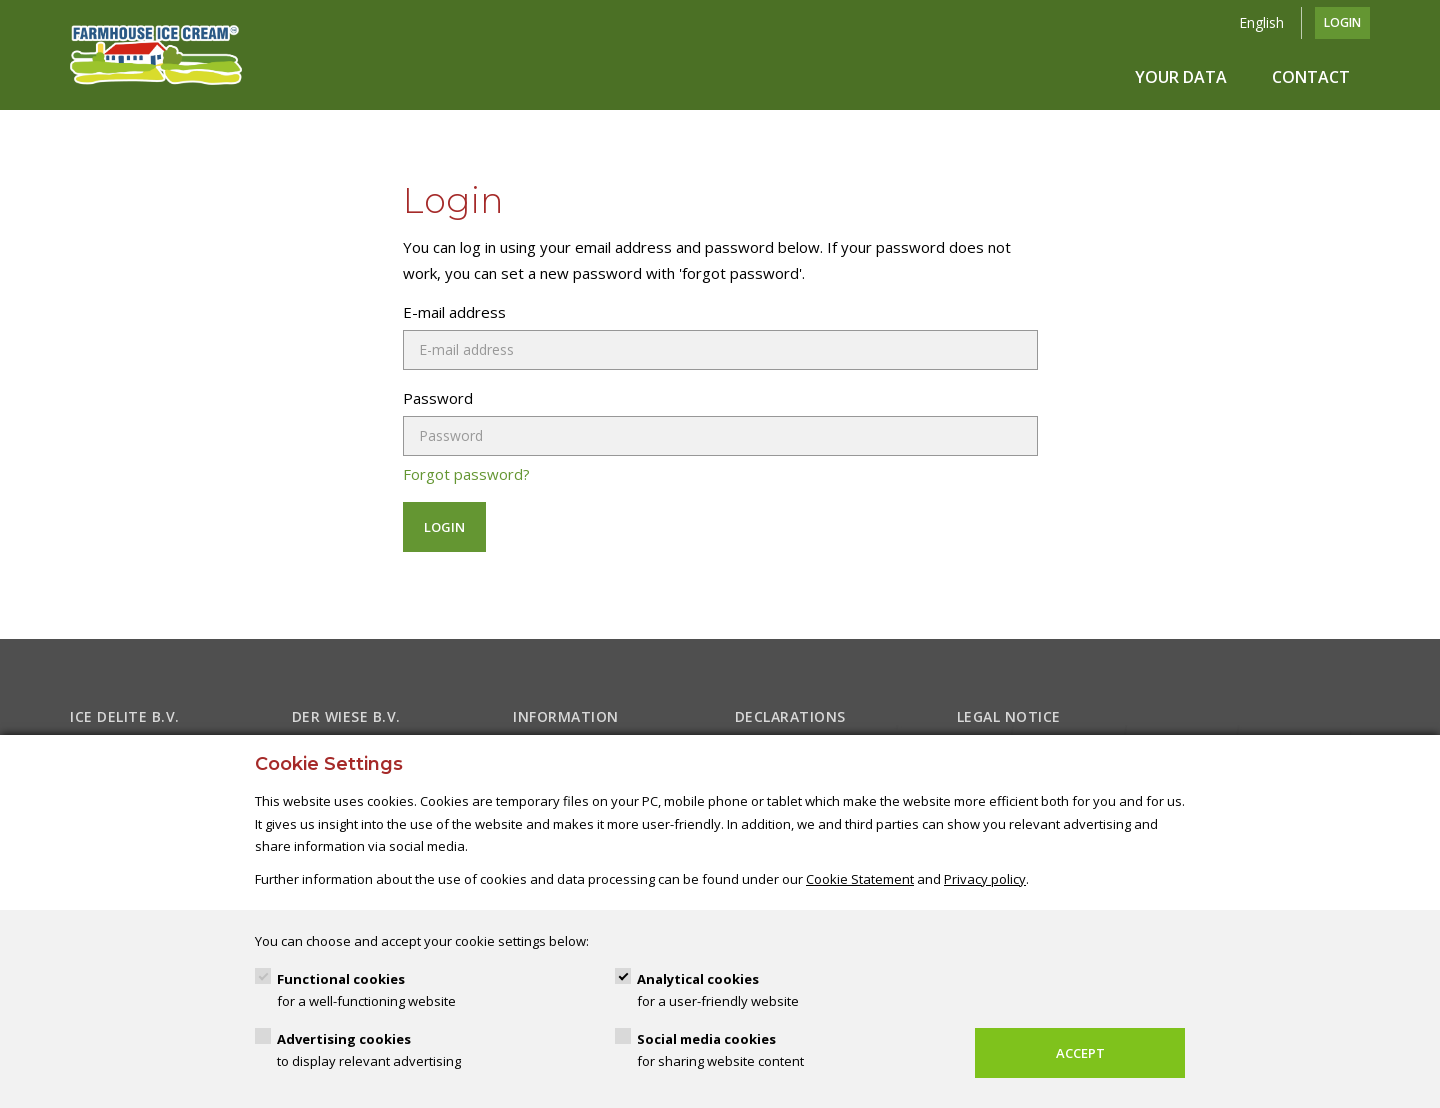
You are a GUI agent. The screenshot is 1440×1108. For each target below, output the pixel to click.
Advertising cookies (369, 1051)
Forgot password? (466, 474)
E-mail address (454, 312)
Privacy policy (985, 879)
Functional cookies (366, 991)
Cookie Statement (860, 879)
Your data (1181, 77)
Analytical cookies (718, 991)
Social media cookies (720, 1051)
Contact (1311, 77)
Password (438, 398)
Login (1342, 22)
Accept (1080, 1053)
